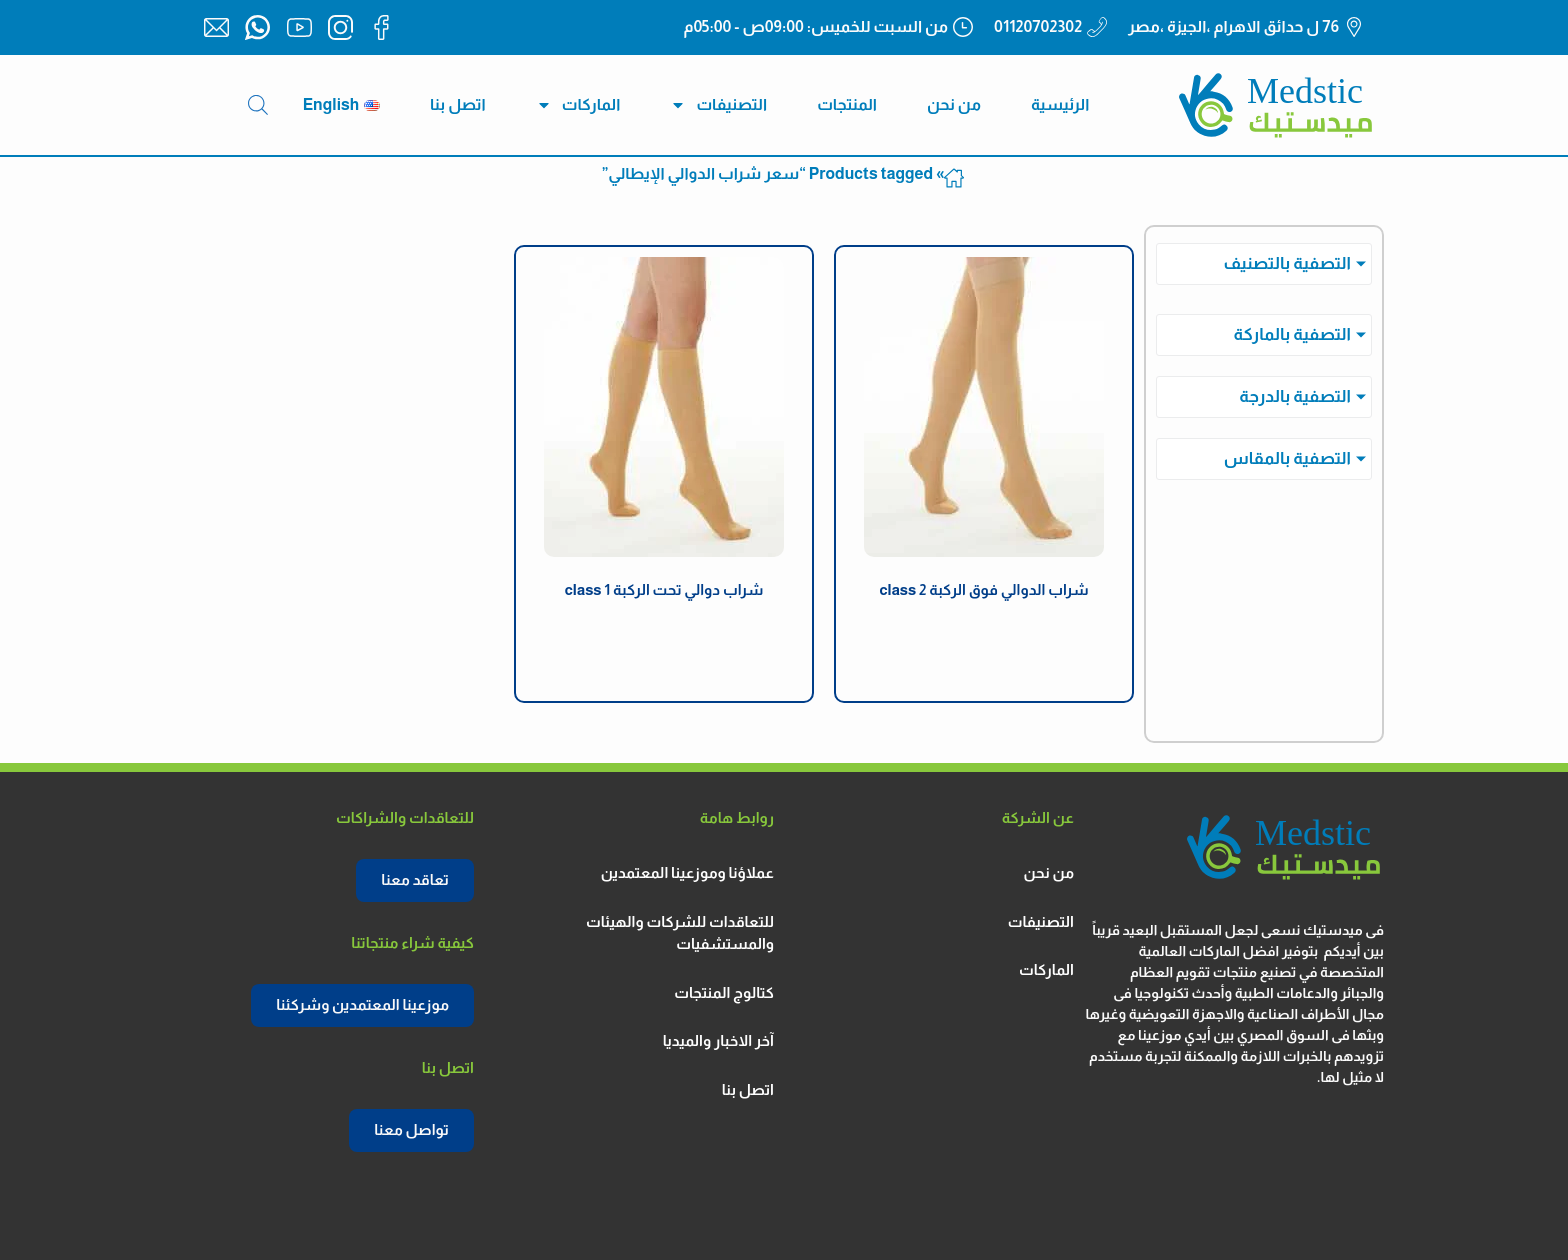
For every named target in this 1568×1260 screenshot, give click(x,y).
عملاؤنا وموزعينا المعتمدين (687, 872)
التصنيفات (718, 105)
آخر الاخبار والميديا (718, 1040)
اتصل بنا (458, 104)
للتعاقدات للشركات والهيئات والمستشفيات (680, 933)
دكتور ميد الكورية (984, 634)
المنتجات (847, 104)
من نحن (954, 104)
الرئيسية (1060, 104)
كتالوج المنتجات (724, 992)
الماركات (578, 105)
